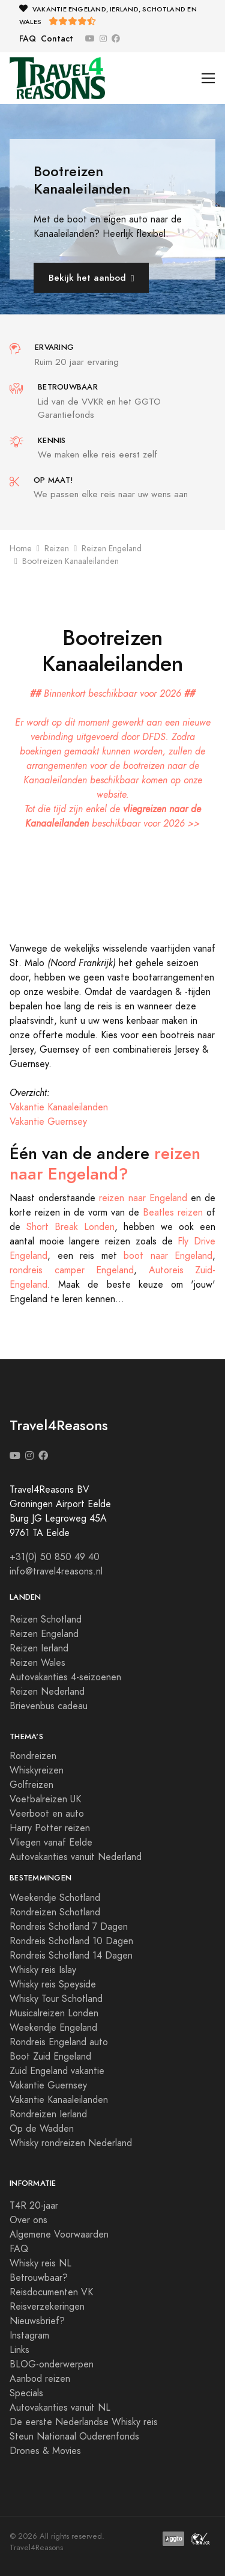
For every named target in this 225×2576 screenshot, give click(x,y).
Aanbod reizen (40, 2378)
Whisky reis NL (40, 2263)
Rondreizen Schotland (55, 1912)
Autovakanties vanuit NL (60, 2407)
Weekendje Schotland (55, 1897)
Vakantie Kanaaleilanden (59, 1107)
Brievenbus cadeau (49, 1706)
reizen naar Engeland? (105, 1164)
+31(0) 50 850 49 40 (55, 1557)
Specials (26, 2393)
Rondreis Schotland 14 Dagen (71, 1955)
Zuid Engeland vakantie (57, 2071)
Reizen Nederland (47, 1691)
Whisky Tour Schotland (56, 1998)
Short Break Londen (70, 1227)
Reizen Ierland (39, 1648)
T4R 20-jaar (34, 2205)
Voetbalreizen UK (45, 1799)
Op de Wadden (42, 2128)
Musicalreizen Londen (54, 2013)
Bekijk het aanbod (91, 277)
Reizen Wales (37, 1662)
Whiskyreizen (37, 1770)
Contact (57, 38)
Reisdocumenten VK (51, 2292)
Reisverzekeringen (47, 2306)
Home (21, 548)
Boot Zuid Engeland (50, 2056)
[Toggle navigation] (208, 78)
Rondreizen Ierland (48, 2114)
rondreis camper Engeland (72, 1270)
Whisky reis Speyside (53, 1984)
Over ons (28, 2220)
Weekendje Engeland (53, 2027)
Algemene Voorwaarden (59, 2234)
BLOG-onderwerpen (52, 2364)
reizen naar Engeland (143, 1198)
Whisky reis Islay (43, 1970)
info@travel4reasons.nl (56, 1571)
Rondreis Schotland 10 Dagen (71, 1941)
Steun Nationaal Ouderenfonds (74, 2436)
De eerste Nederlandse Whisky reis (84, 2422)
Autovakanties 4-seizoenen (65, 1677)
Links (19, 2350)
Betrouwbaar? (39, 2277)
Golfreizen (31, 1784)
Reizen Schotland (46, 1619)
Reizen (56, 548)
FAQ (27, 38)
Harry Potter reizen (50, 1828)
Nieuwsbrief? (37, 2321)
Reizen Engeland (112, 548)
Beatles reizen (173, 1212)
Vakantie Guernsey (48, 1121)
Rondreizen (33, 1756)
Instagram (29, 2335)
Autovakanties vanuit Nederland (76, 1857)
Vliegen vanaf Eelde (51, 1842)
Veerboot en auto (47, 1813)
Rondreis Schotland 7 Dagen (69, 1926)
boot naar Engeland (168, 1255)
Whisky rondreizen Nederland (71, 2143)
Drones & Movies (45, 2451)
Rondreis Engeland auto (59, 2042)
